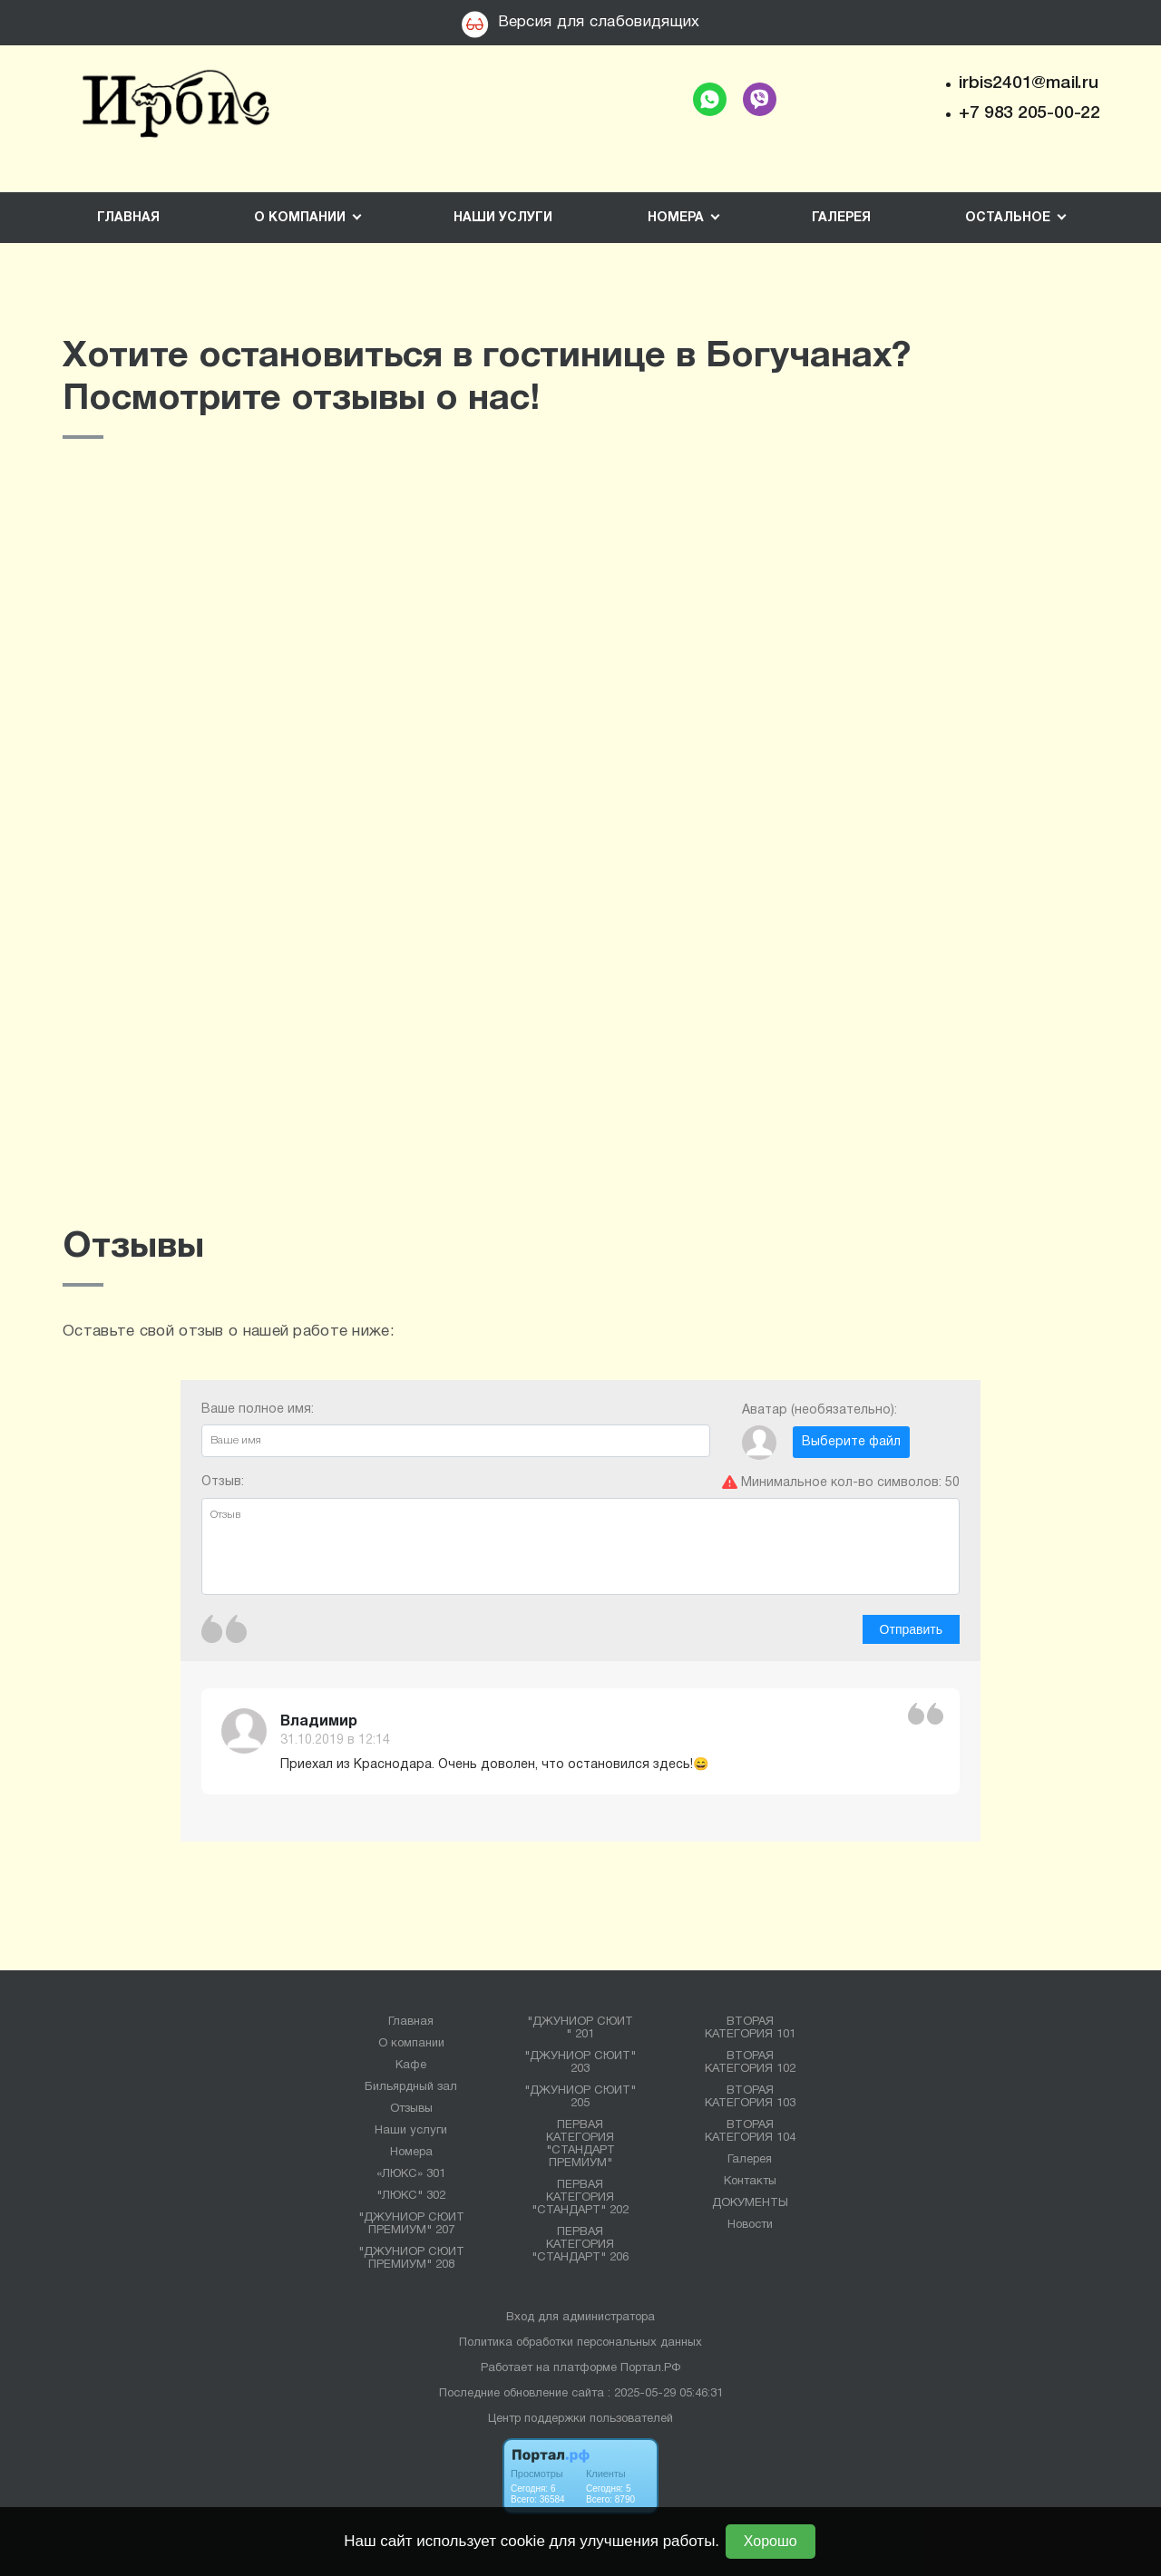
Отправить (911, 1629)
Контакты (750, 2181)
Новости (750, 2225)
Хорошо (770, 2541)
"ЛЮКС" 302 (410, 2196)
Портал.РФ (650, 2368)
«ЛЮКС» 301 (410, 2174)
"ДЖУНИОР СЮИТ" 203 (580, 2063)
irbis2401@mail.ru (1028, 83)
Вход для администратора (580, 2317)
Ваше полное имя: (455, 1430)
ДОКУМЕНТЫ (750, 2203)
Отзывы (411, 2109)
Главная (128, 218)
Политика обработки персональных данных (580, 2343)
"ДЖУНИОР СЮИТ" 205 (580, 2097)
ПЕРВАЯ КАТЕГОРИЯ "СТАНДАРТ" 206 (580, 2245)
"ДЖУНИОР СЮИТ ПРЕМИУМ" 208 (411, 2258)
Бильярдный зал (411, 2087)
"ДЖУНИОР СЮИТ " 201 (580, 2028)
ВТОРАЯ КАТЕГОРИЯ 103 (750, 2097)
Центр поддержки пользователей (580, 2419)
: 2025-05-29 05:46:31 (665, 2393)
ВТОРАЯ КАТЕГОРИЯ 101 (750, 2028)
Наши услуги (503, 218)
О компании (411, 2043)
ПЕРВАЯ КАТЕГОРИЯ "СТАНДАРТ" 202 (580, 2198)
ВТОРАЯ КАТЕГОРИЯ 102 (750, 2063)
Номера (411, 2152)
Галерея (841, 218)
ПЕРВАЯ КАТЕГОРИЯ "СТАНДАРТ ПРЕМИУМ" (580, 2144)
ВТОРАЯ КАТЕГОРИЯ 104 (750, 2131)
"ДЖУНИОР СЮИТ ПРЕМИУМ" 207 (411, 2224)
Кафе (410, 2065)
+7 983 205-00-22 (1029, 113)
